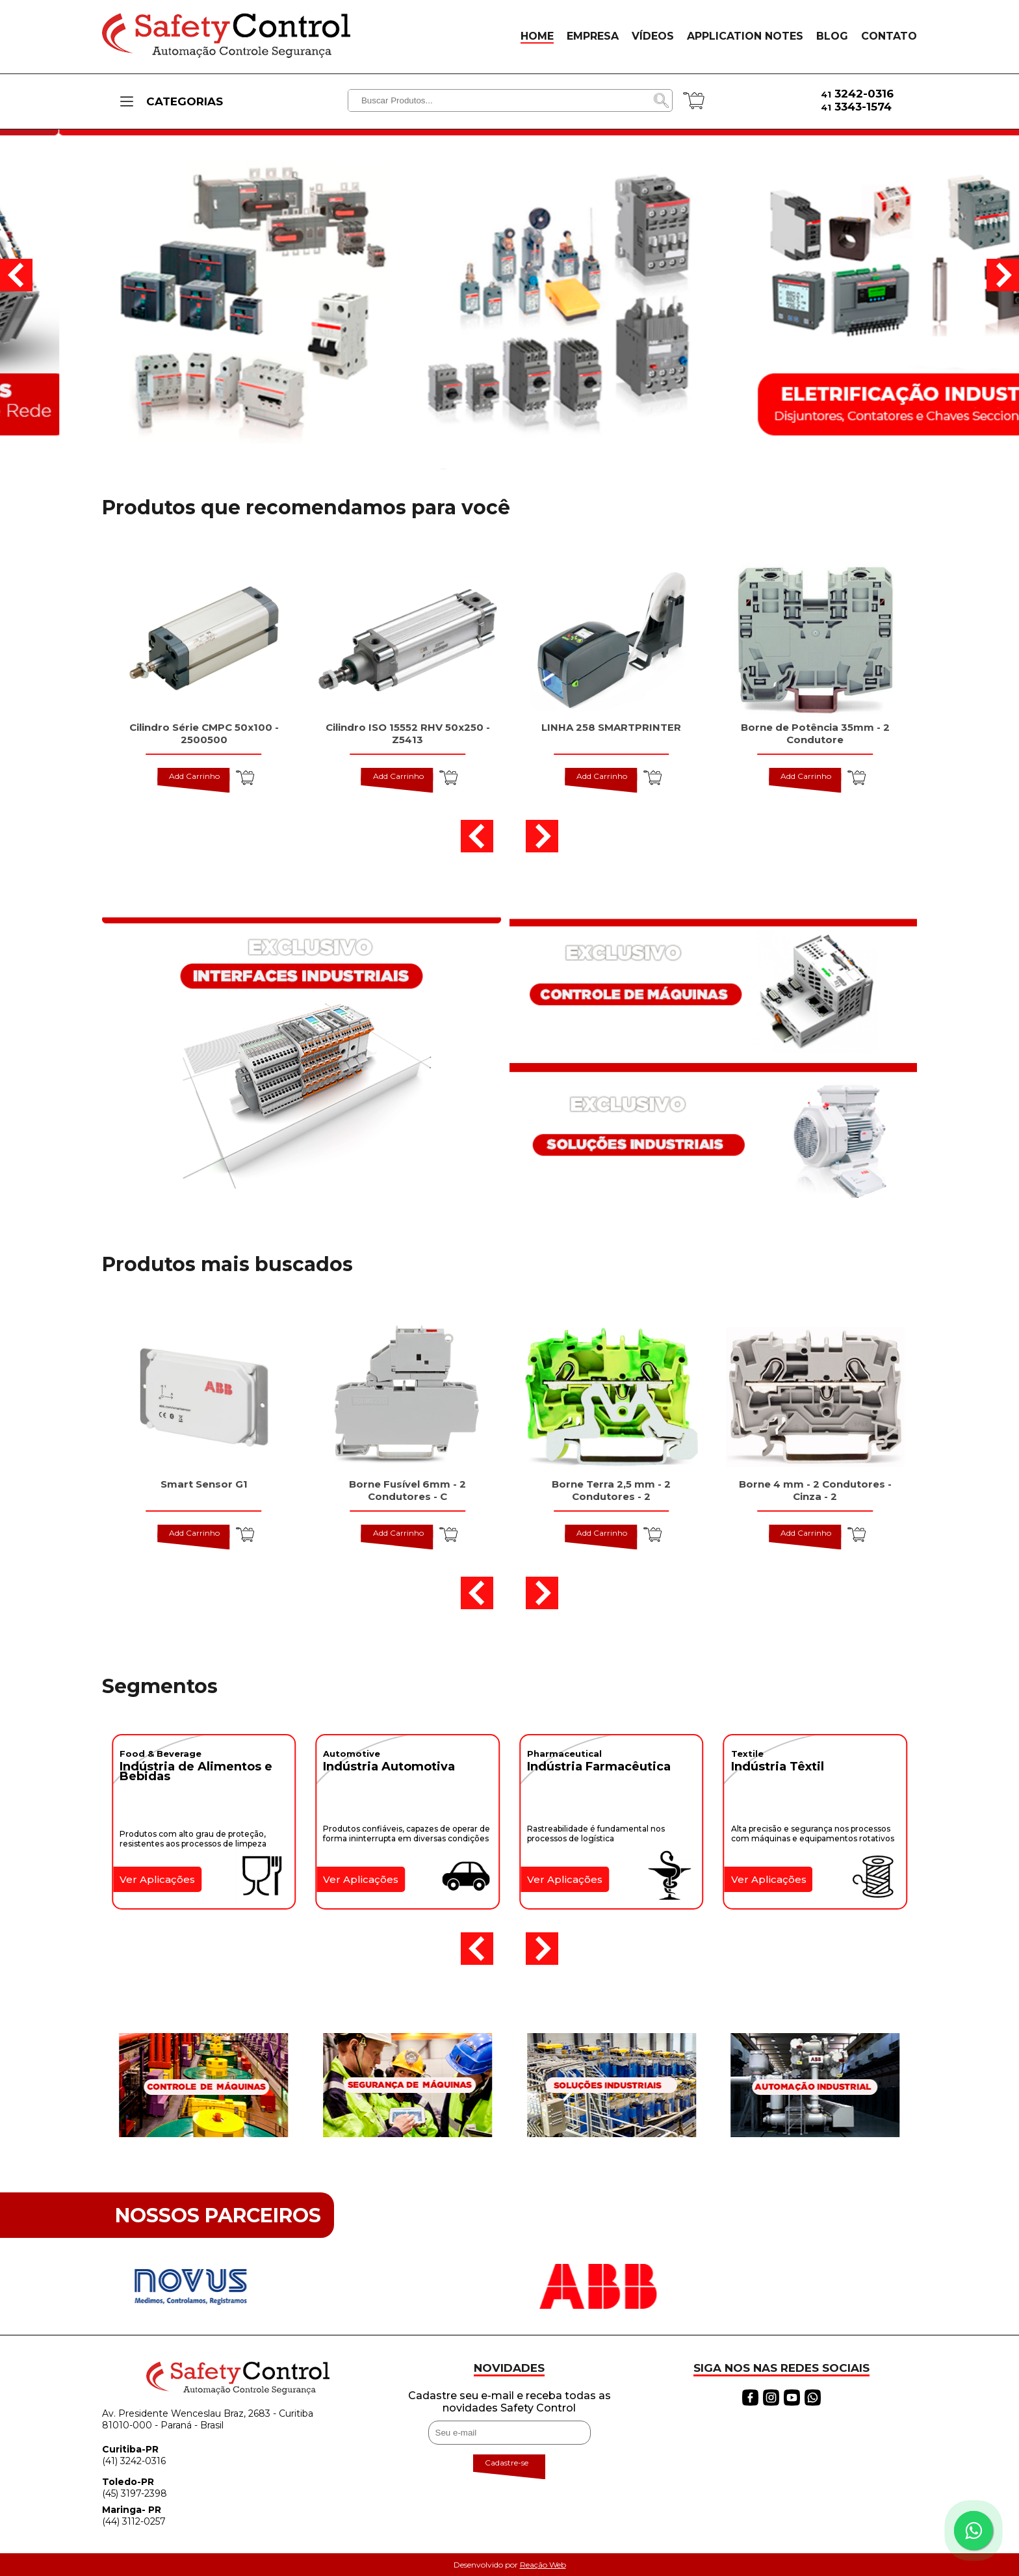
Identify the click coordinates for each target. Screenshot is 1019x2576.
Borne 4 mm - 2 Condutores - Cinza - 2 (815, 1490)
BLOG (832, 36)
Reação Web (543, 2564)
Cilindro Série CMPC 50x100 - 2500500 (204, 733)
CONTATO (889, 36)
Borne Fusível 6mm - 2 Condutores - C (407, 1490)
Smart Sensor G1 (204, 1484)
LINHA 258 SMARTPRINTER (611, 727)
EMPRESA (593, 36)
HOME (537, 36)
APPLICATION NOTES (745, 36)
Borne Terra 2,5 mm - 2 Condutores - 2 (611, 1490)
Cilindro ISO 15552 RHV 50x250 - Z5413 (408, 733)
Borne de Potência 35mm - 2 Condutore (815, 733)
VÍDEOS (653, 36)
